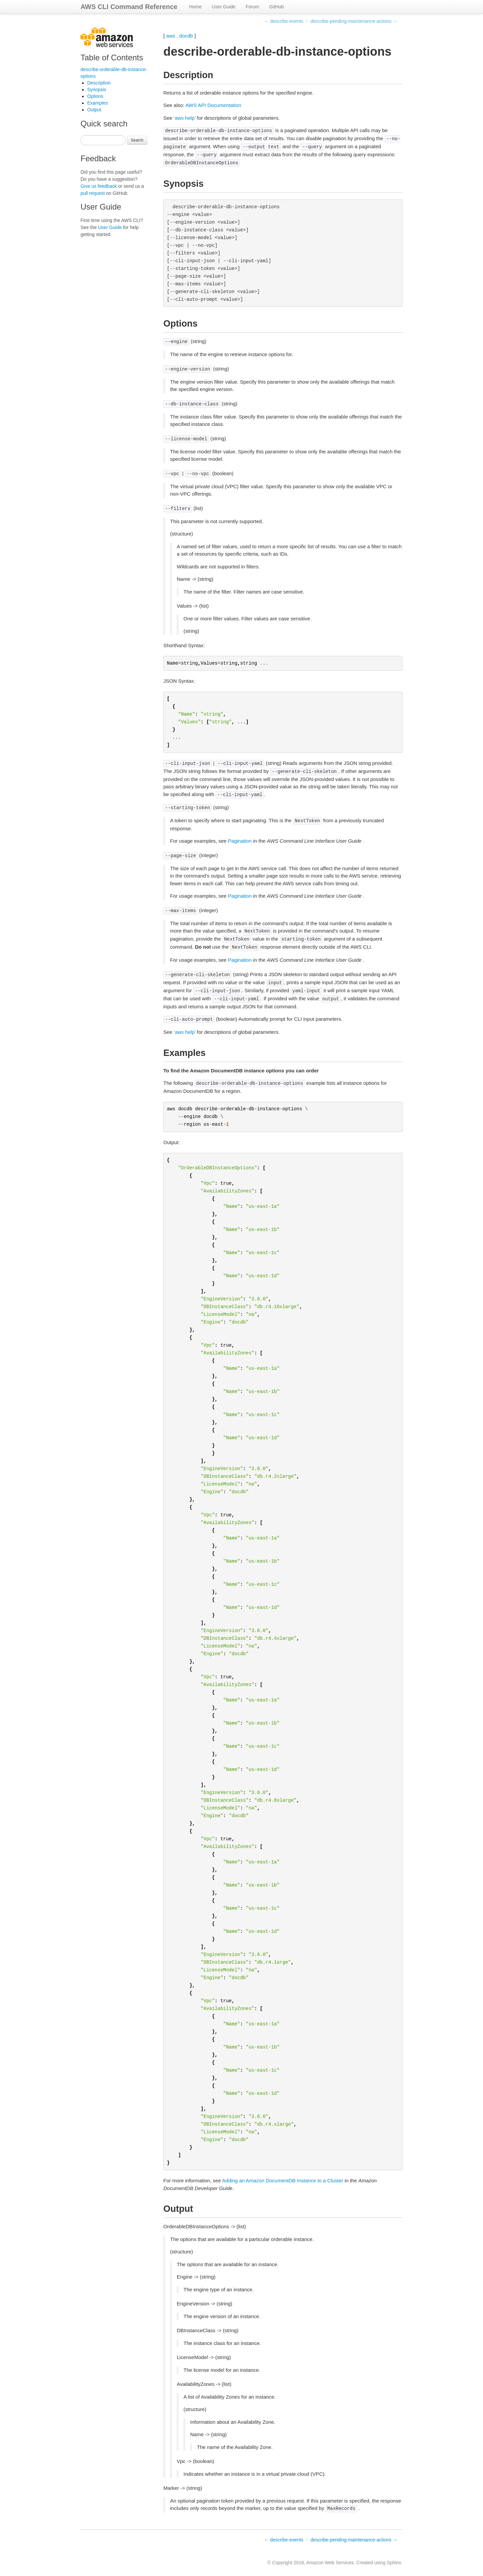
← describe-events (283, 21)
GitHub (276, 6)
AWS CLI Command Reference (128, 6)
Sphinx (394, 2562)
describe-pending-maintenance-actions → (354, 21)
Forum (252, 6)
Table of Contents (111, 57)
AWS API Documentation (213, 105)
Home (195, 6)
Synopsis (96, 89)
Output (94, 109)
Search (137, 140)
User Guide (223, 6)
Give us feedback (98, 186)
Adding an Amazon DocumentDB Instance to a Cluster (282, 2180)
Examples (97, 103)
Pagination (240, 841)
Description (99, 83)
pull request (92, 193)
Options (95, 96)
